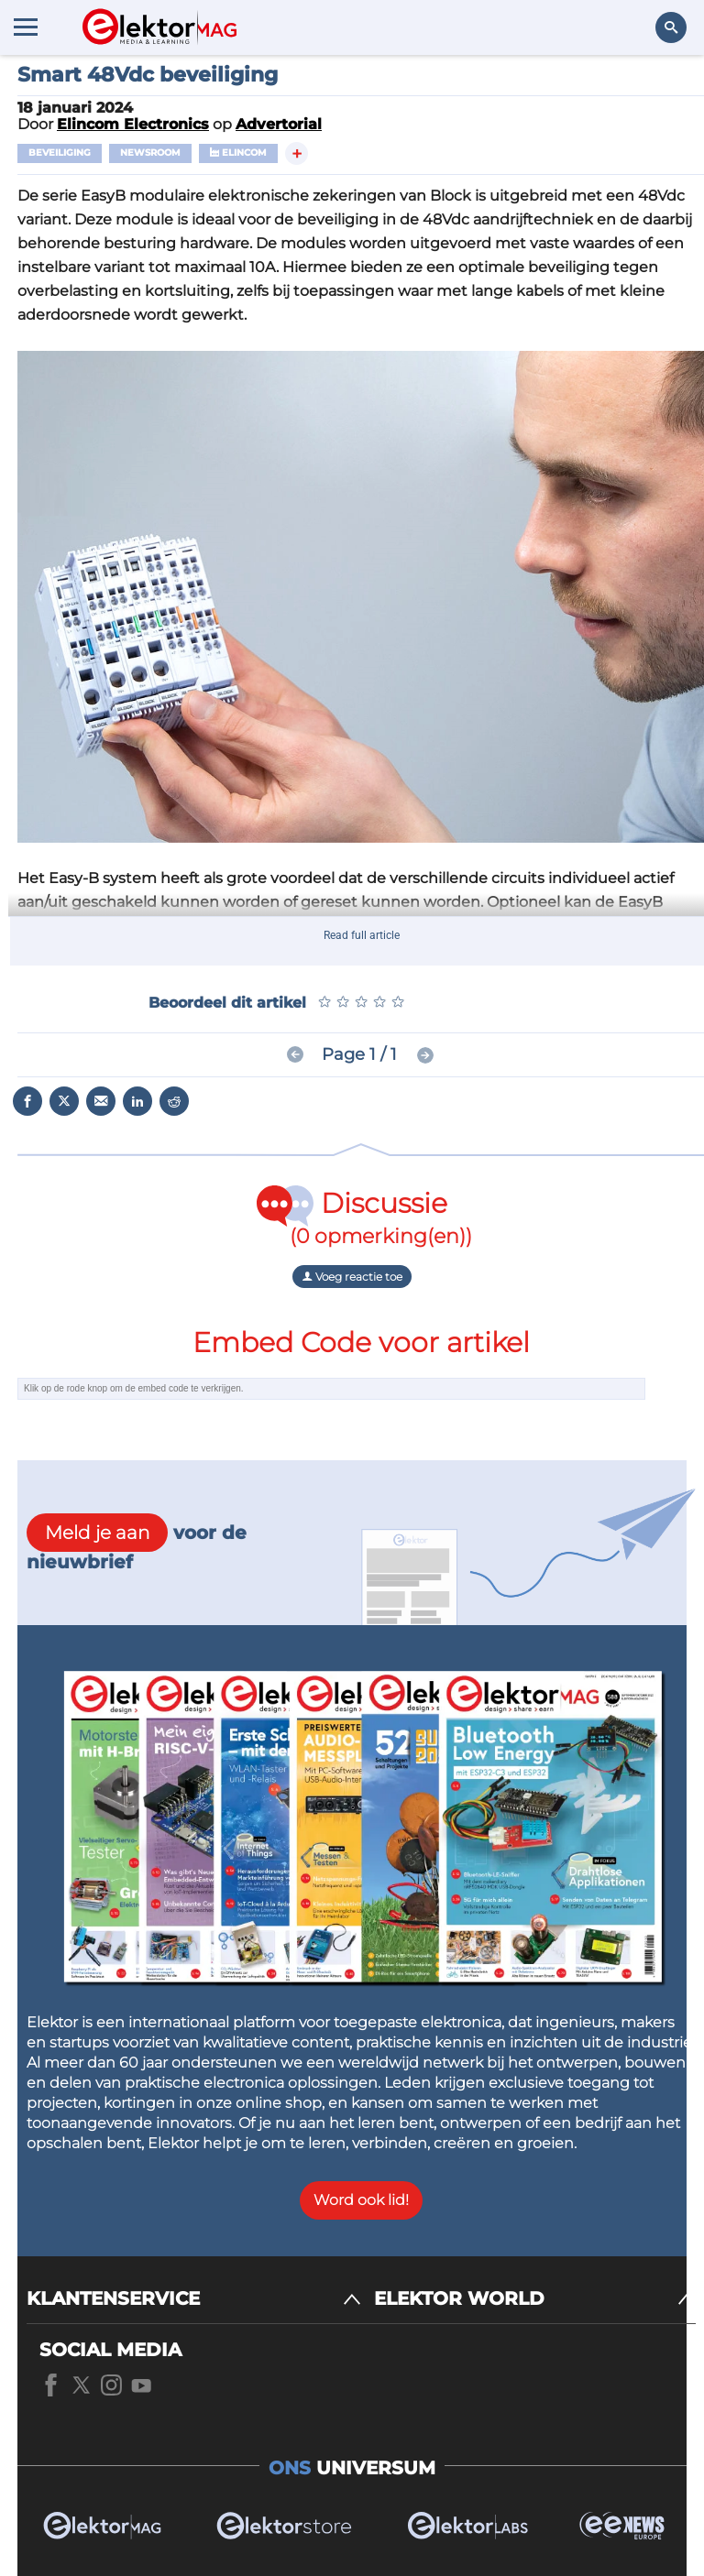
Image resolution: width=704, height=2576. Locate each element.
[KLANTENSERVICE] (194, 2299)
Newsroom (150, 152)
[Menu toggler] (25, 26)
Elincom (238, 152)
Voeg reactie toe (352, 1276)
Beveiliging (59, 152)
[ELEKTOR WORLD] (535, 2299)
